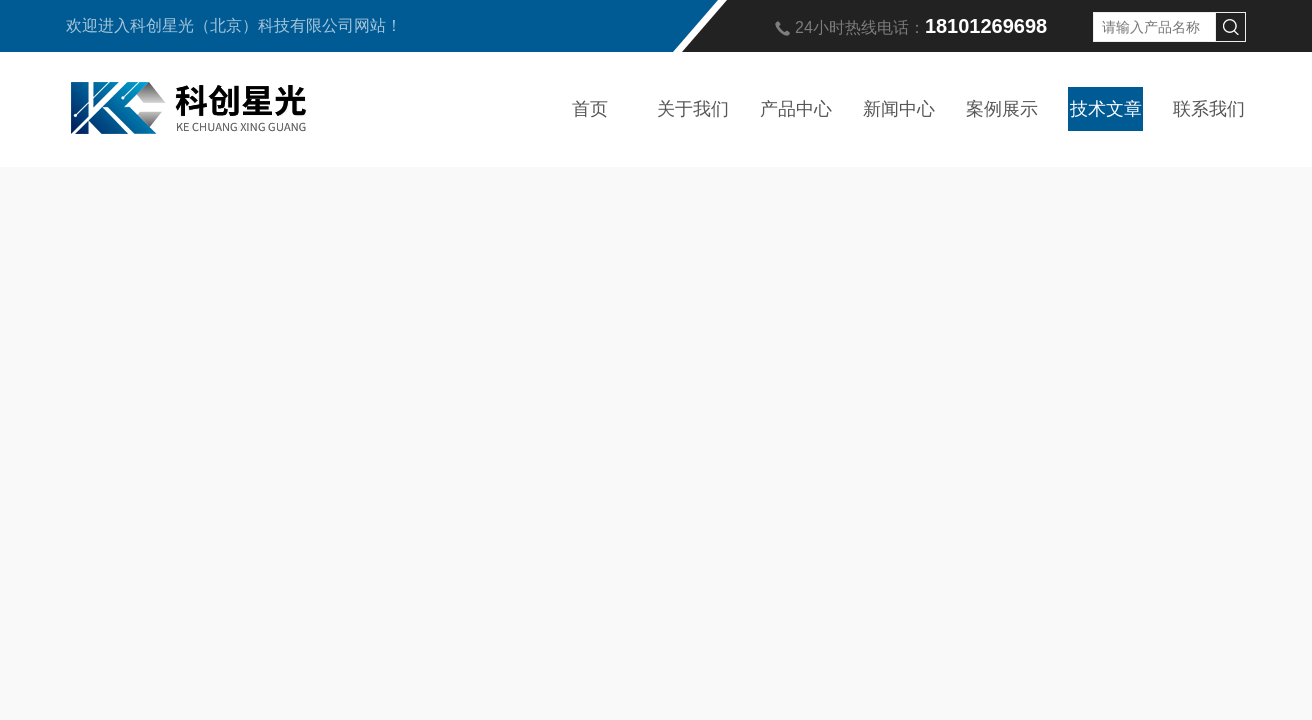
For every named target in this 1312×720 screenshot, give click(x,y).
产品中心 (796, 109)
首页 (590, 109)
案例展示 (1002, 109)
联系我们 (1209, 109)
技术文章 (1106, 109)
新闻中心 (899, 109)
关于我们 (693, 109)
